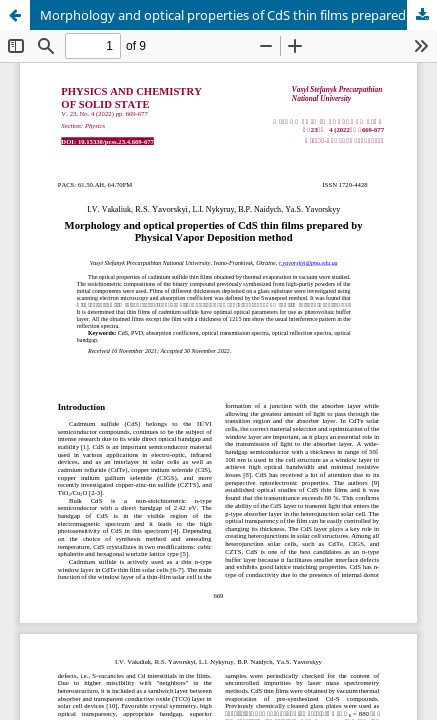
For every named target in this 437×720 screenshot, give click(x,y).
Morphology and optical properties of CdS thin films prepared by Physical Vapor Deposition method (238, 15)
